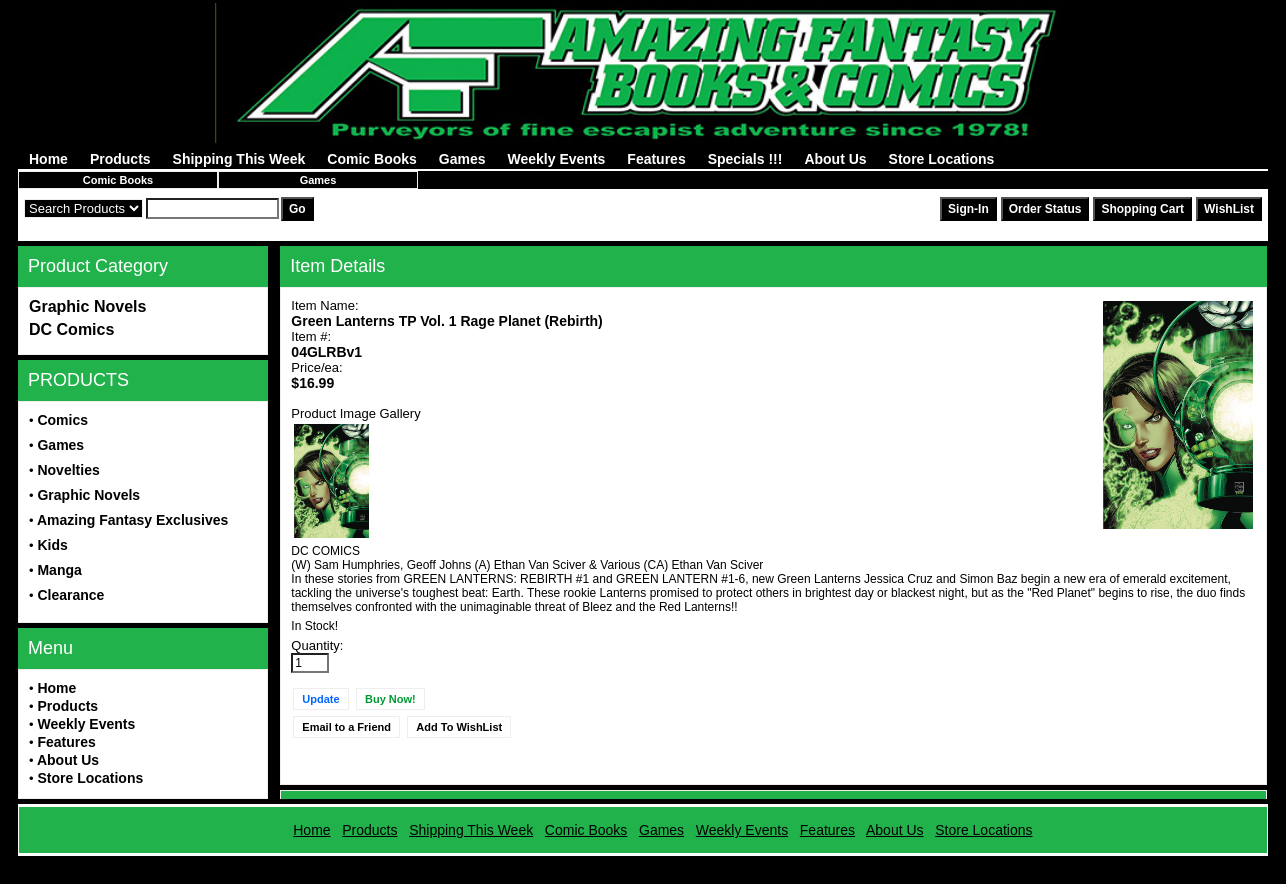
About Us (835, 159)
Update (320, 699)
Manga (59, 570)
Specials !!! (745, 159)
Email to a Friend (346, 727)
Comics (62, 420)
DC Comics (71, 329)
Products (120, 159)
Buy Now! (390, 699)
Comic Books (371, 159)
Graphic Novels (87, 306)
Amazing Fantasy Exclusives (132, 520)
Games (462, 159)
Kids (52, 545)
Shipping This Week (239, 159)
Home (48, 159)
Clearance (70, 595)
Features (656, 159)
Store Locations (942, 159)
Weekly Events (557, 159)
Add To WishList (459, 727)
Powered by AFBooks (643, 863)
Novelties (68, 470)
